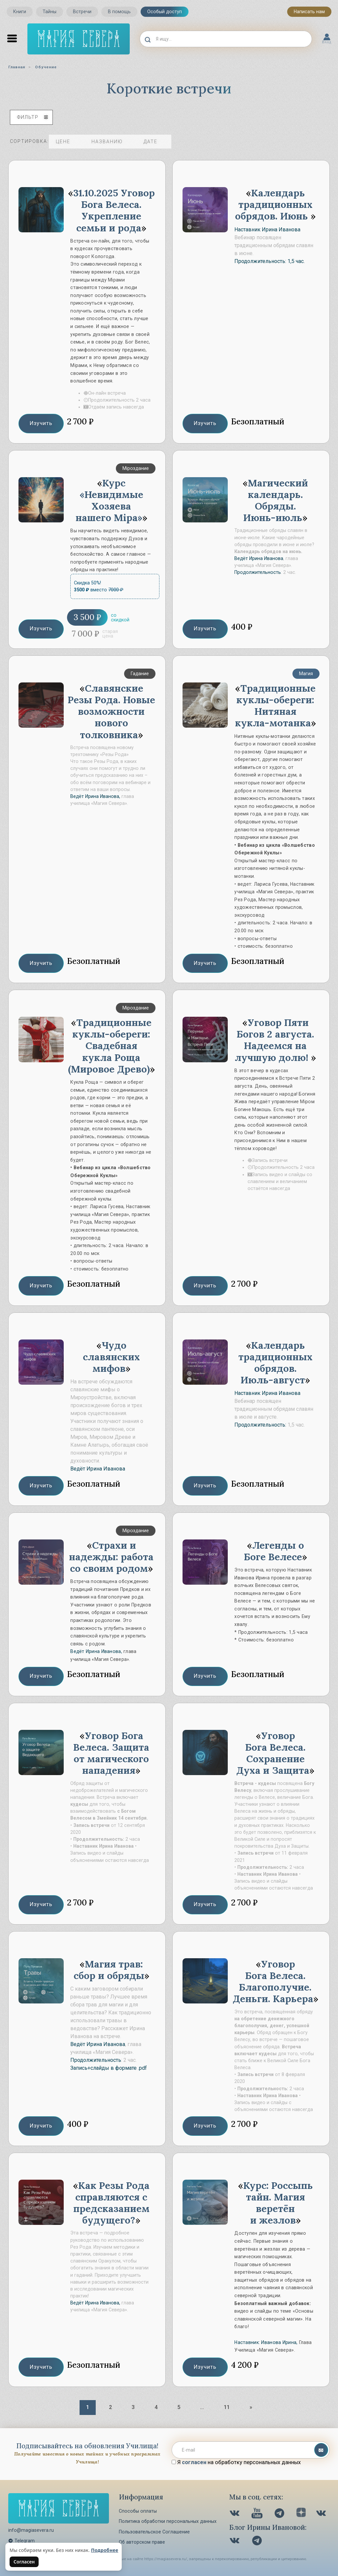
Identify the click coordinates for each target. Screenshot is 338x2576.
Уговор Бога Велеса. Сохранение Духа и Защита (272, 1753)
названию (112, 141)
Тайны (49, 11)
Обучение (46, 67)
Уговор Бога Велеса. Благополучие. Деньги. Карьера (273, 1981)
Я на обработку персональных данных (236, 2462)
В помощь (119, 11)
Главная (16, 67)
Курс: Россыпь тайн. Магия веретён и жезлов (278, 2202)
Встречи (82, 11)
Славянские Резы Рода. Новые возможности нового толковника (111, 711)
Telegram (21, 2540)
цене (68, 141)
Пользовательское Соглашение (154, 2531)
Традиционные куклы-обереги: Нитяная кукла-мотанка (275, 705)
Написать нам (309, 11)
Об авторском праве (142, 2542)
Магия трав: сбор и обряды (109, 1970)
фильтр (33, 117)
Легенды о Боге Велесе (274, 1551)
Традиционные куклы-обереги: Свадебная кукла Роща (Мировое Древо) (110, 1045)
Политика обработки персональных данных (168, 2521)
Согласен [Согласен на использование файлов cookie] (24, 2562)
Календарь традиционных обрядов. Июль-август (275, 1362)
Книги (19, 11)
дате (155, 141)
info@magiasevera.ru (31, 2530)
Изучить (41, 423)
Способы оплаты (138, 2511)
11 (227, 2407)
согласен (194, 2462)
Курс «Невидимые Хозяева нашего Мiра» (109, 500)
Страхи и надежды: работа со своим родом (111, 1556)
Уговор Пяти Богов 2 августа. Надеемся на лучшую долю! (274, 1039)
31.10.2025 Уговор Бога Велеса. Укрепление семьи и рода (114, 210)
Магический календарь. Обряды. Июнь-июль (275, 500)
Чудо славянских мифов (111, 1356)
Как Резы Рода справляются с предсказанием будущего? (111, 2202)
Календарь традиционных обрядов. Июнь (274, 204)
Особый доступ (164, 11)
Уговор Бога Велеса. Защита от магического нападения (111, 1753)
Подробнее (104, 2550)
